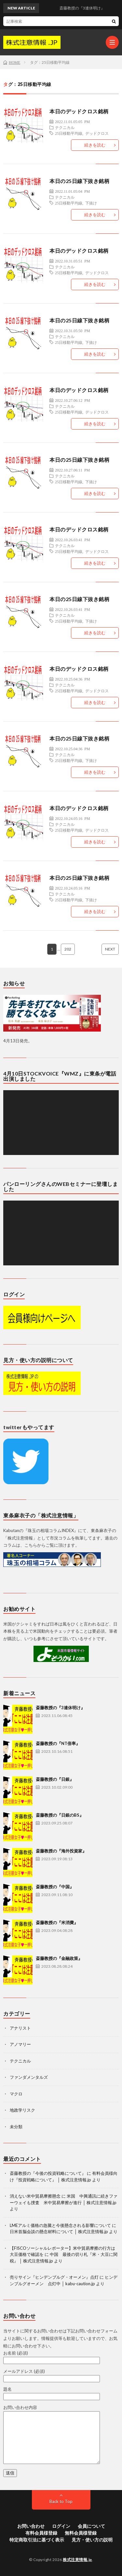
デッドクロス (97, 133)
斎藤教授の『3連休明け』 (60, 1707)
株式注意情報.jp (77, 2559)
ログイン (61, 2526)
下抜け (91, 203)
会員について (91, 2526)
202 (67, 949)
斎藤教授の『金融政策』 (59, 1958)
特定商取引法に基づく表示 (36, 2539)
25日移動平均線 (68, 133)
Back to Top (61, 2501)
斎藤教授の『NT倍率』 (58, 1743)
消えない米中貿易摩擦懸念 (35, 2196)
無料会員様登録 (81, 2533)
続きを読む (94, 145)
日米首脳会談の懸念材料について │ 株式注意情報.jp (59, 2231)
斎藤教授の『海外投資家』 (61, 1850)
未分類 (16, 2126)
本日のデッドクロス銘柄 (79, 111)
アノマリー (20, 2044)
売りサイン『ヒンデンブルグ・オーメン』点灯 (54, 2277)
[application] (61, 1122)
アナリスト (20, 2028)
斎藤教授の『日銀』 (55, 1779)
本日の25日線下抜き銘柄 (79, 181)
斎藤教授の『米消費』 (57, 1922)
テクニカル (65, 127)
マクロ (16, 2093)
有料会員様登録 (41, 2533)
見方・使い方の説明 (92, 2539)
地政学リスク (22, 2110)
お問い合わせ (31, 2526)
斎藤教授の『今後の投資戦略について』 (48, 2173)
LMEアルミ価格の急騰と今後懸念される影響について (60, 2225)
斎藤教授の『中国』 (55, 1886)
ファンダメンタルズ (29, 2077)
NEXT (110, 949)
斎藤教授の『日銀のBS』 (60, 1815)
